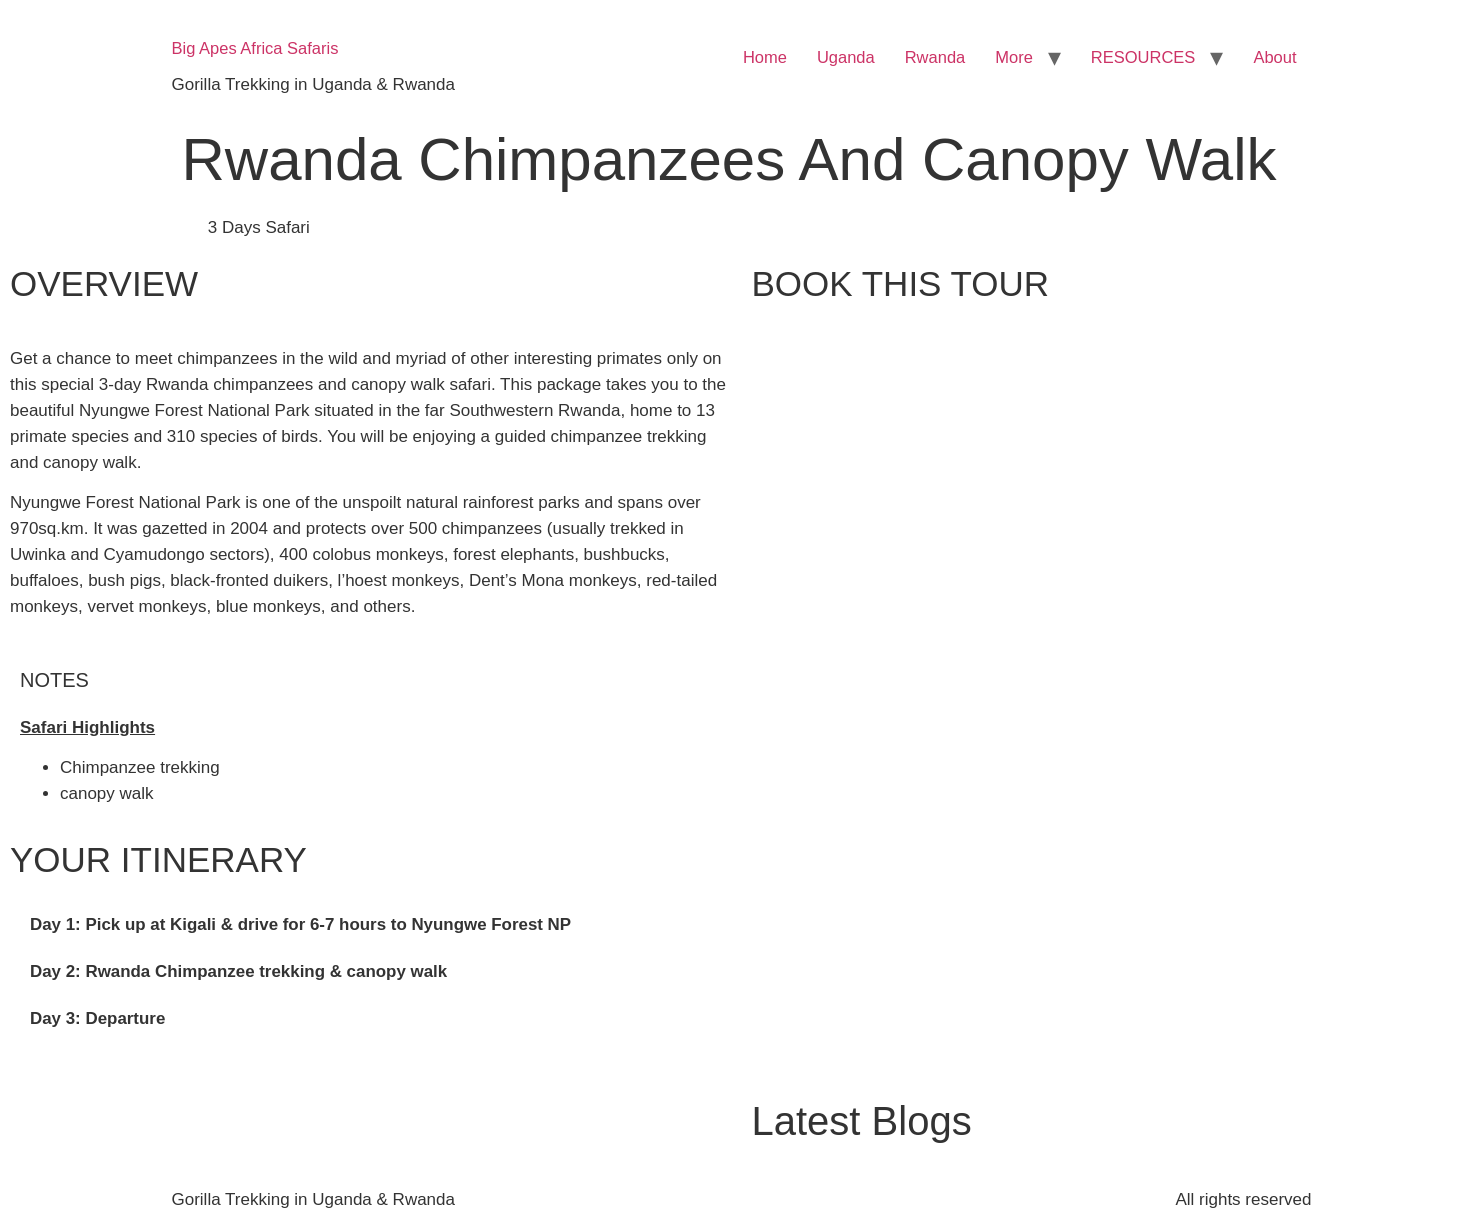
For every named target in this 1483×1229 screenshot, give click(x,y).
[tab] (371, 925)
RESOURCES (1143, 57)
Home (765, 57)
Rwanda (935, 57)
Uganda (846, 57)
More (1014, 57)
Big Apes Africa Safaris (255, 48)
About (1274, 57)
